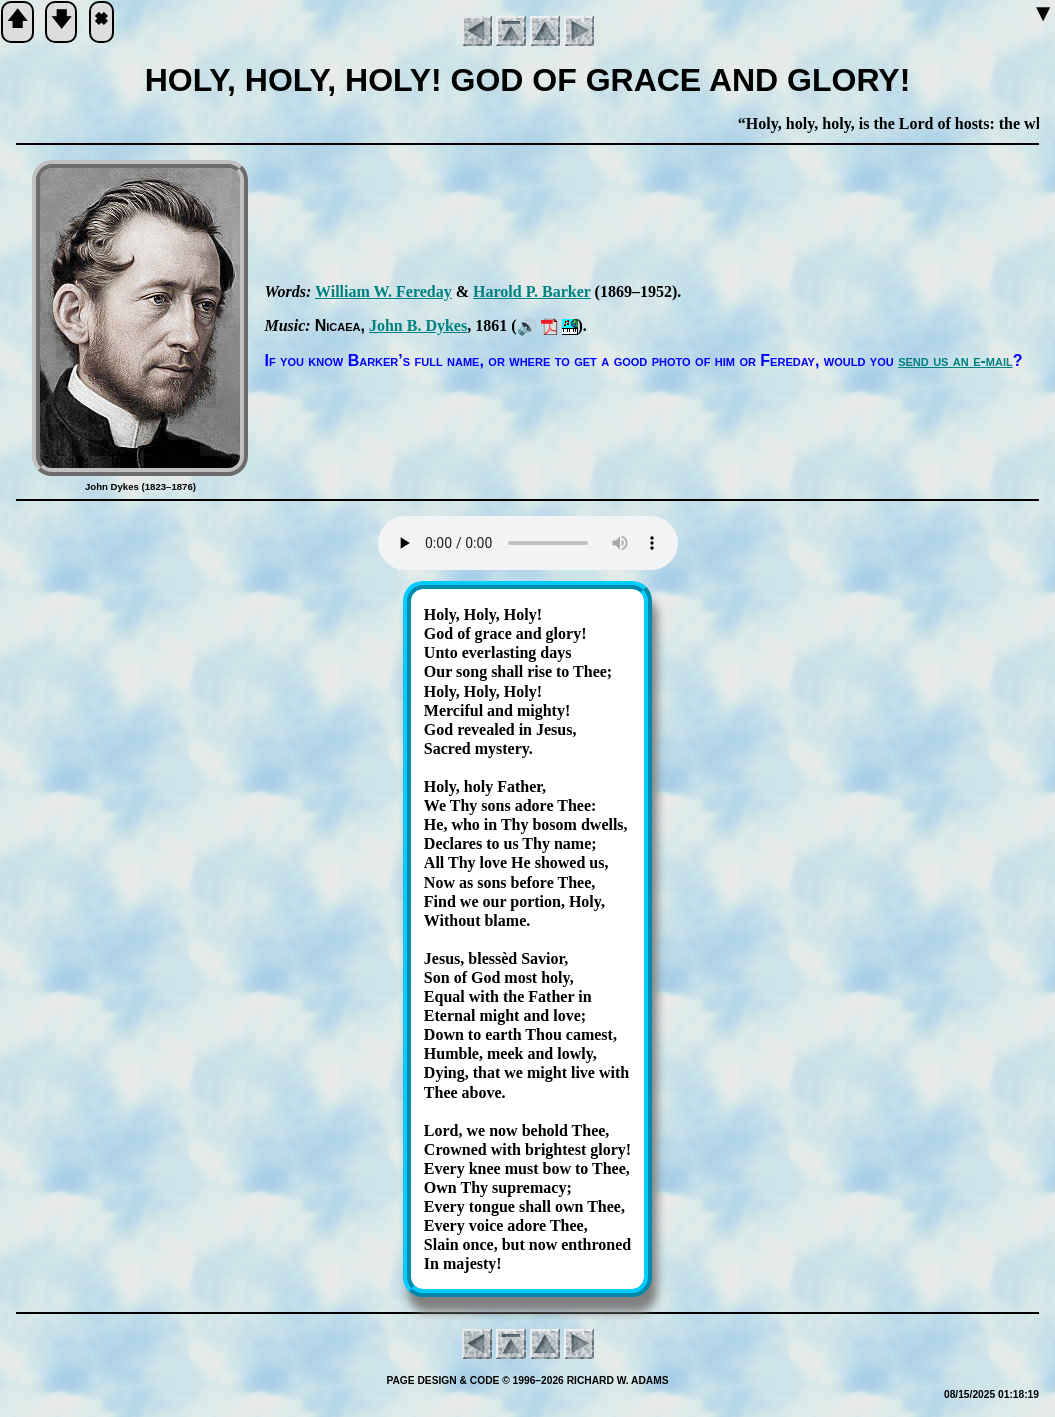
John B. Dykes (418, 325)
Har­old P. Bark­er (532, 291)
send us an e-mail (955, 360)
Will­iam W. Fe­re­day (383, 291)
